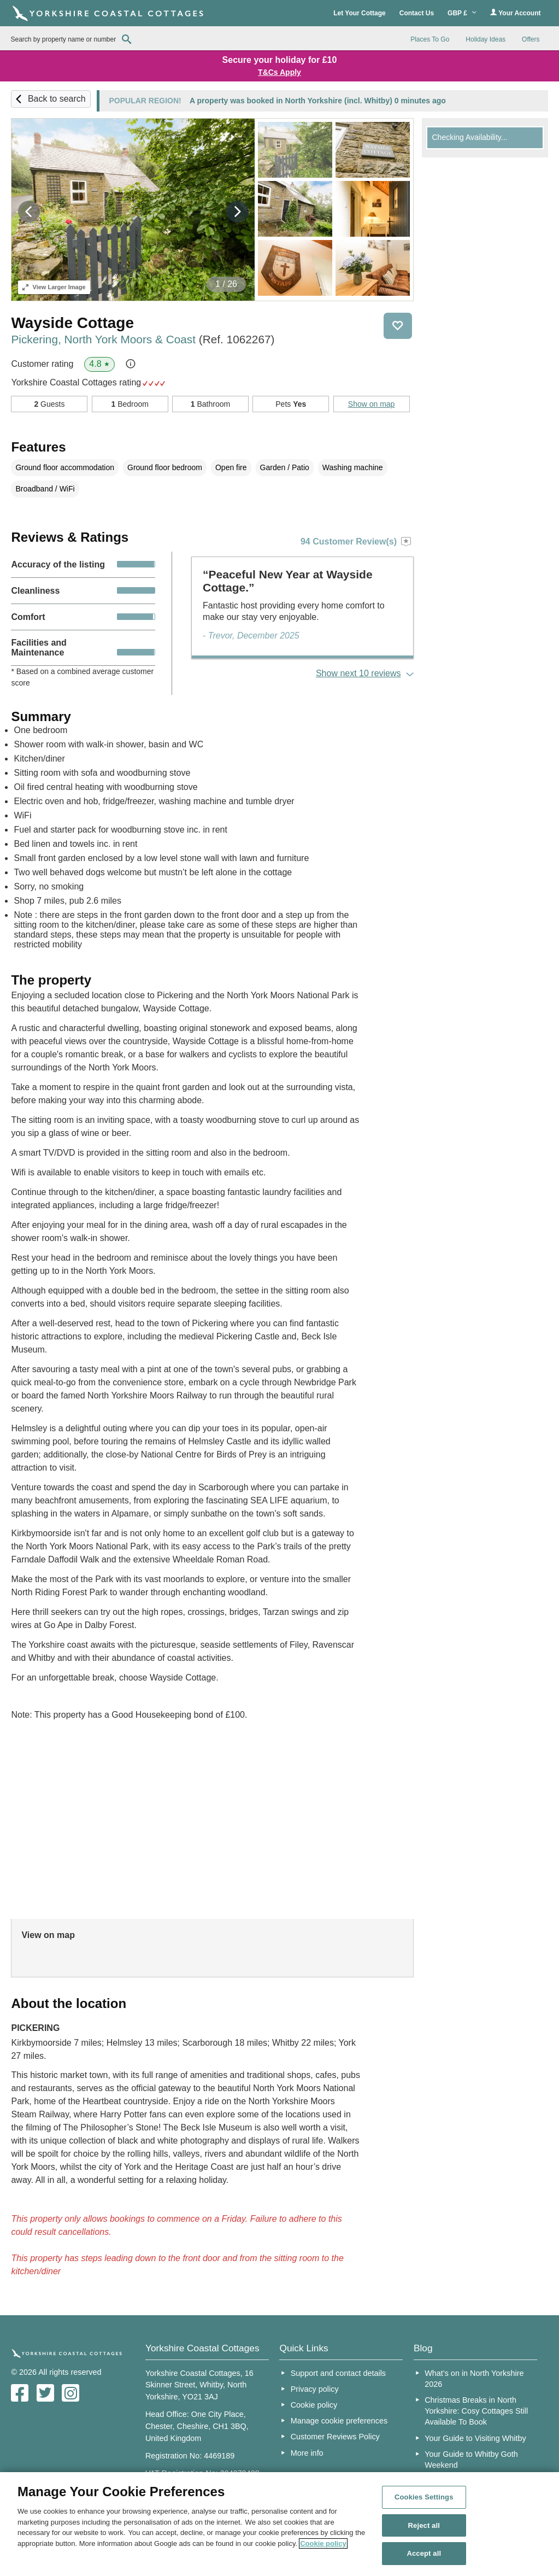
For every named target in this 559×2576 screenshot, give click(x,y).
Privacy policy (315, 2389)
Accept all (424, 2553)
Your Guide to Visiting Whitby (475, 2438)
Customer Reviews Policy (335, 2436)
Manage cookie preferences (339, 2420)
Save (398, 326)
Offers (530, 39)
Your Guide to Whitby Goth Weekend (471, 2459)
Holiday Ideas (485, 39)
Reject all (424, 2525)
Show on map (371, 404)
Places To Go (429, 39)
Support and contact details (338, 2373)
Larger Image (53, 287)
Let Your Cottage (359, 13)
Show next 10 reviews (358, 673)
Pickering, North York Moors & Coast (142, 339)
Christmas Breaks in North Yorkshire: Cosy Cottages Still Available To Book (476, 2411)
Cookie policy (314, 2405)
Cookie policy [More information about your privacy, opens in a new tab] (323, 2543)
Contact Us (416, 13)
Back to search (57, 98)
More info (307, 2453)
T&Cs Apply (279, 72)
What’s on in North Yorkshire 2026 (474, 2378)
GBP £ (462, 13)
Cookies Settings (424, 2497)
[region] (279, 2524)
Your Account (515, 13)
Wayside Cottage (72, 322)
